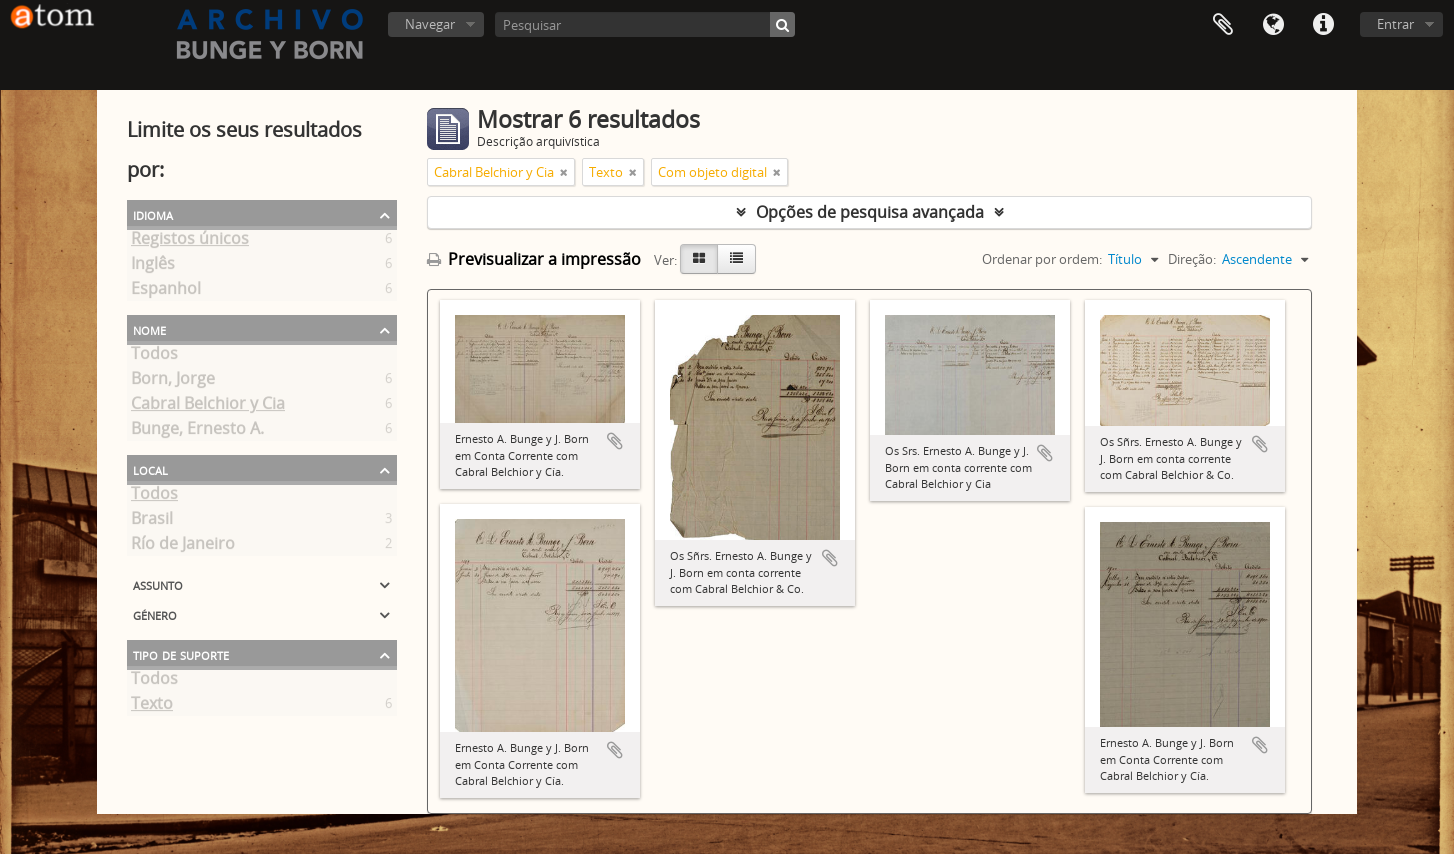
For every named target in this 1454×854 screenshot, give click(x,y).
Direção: (1192, 259)
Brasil (152, 522)
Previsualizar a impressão (534, 259)
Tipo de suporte (181, 654)
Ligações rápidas (1323, 25)
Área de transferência (1223, 25)
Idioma (1273, 25)
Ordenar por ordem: (1042, 259)
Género (155, 614)
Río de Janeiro (183, 547)
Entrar (1395, 24)
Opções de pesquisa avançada (870, 212)
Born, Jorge (173, 382)
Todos (154, 357)
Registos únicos (190, 242)
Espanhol (166, 292)
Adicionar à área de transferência (615, 441)
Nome (149, 329)
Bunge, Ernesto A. (197, 432)
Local (150, 469)
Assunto (158, 584)
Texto (152, 707)
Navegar (430, 24)
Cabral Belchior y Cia (208, 407)
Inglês (153, 267)
